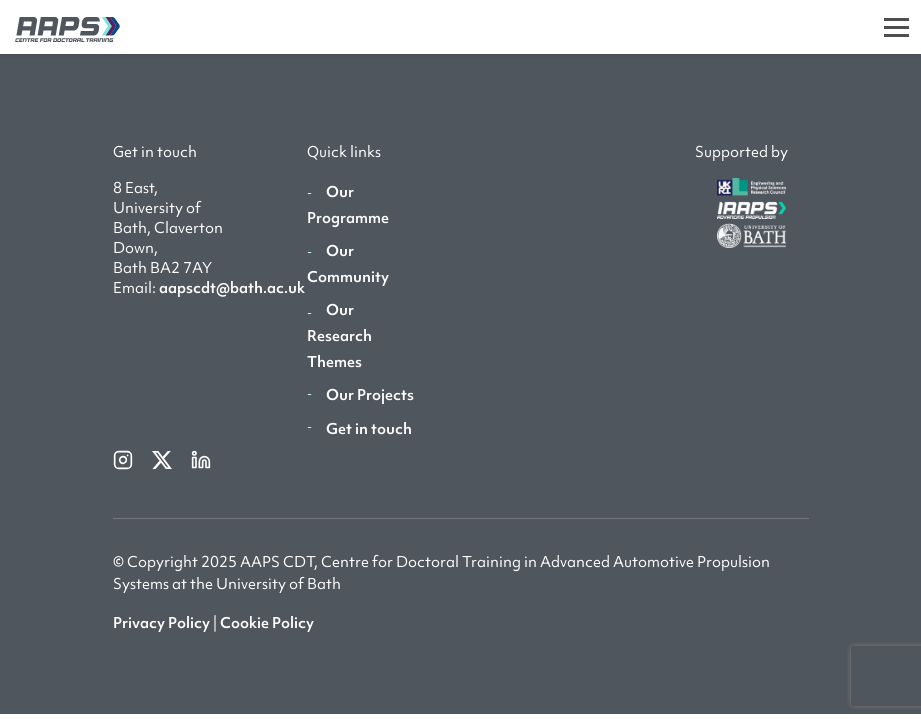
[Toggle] (896, 27)
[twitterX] (163, 458)
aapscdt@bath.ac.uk (232, 288)
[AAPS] (60, 26)
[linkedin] (201, 458)
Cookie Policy (267, 623)
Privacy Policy (161, 623)
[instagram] (124, 458)
